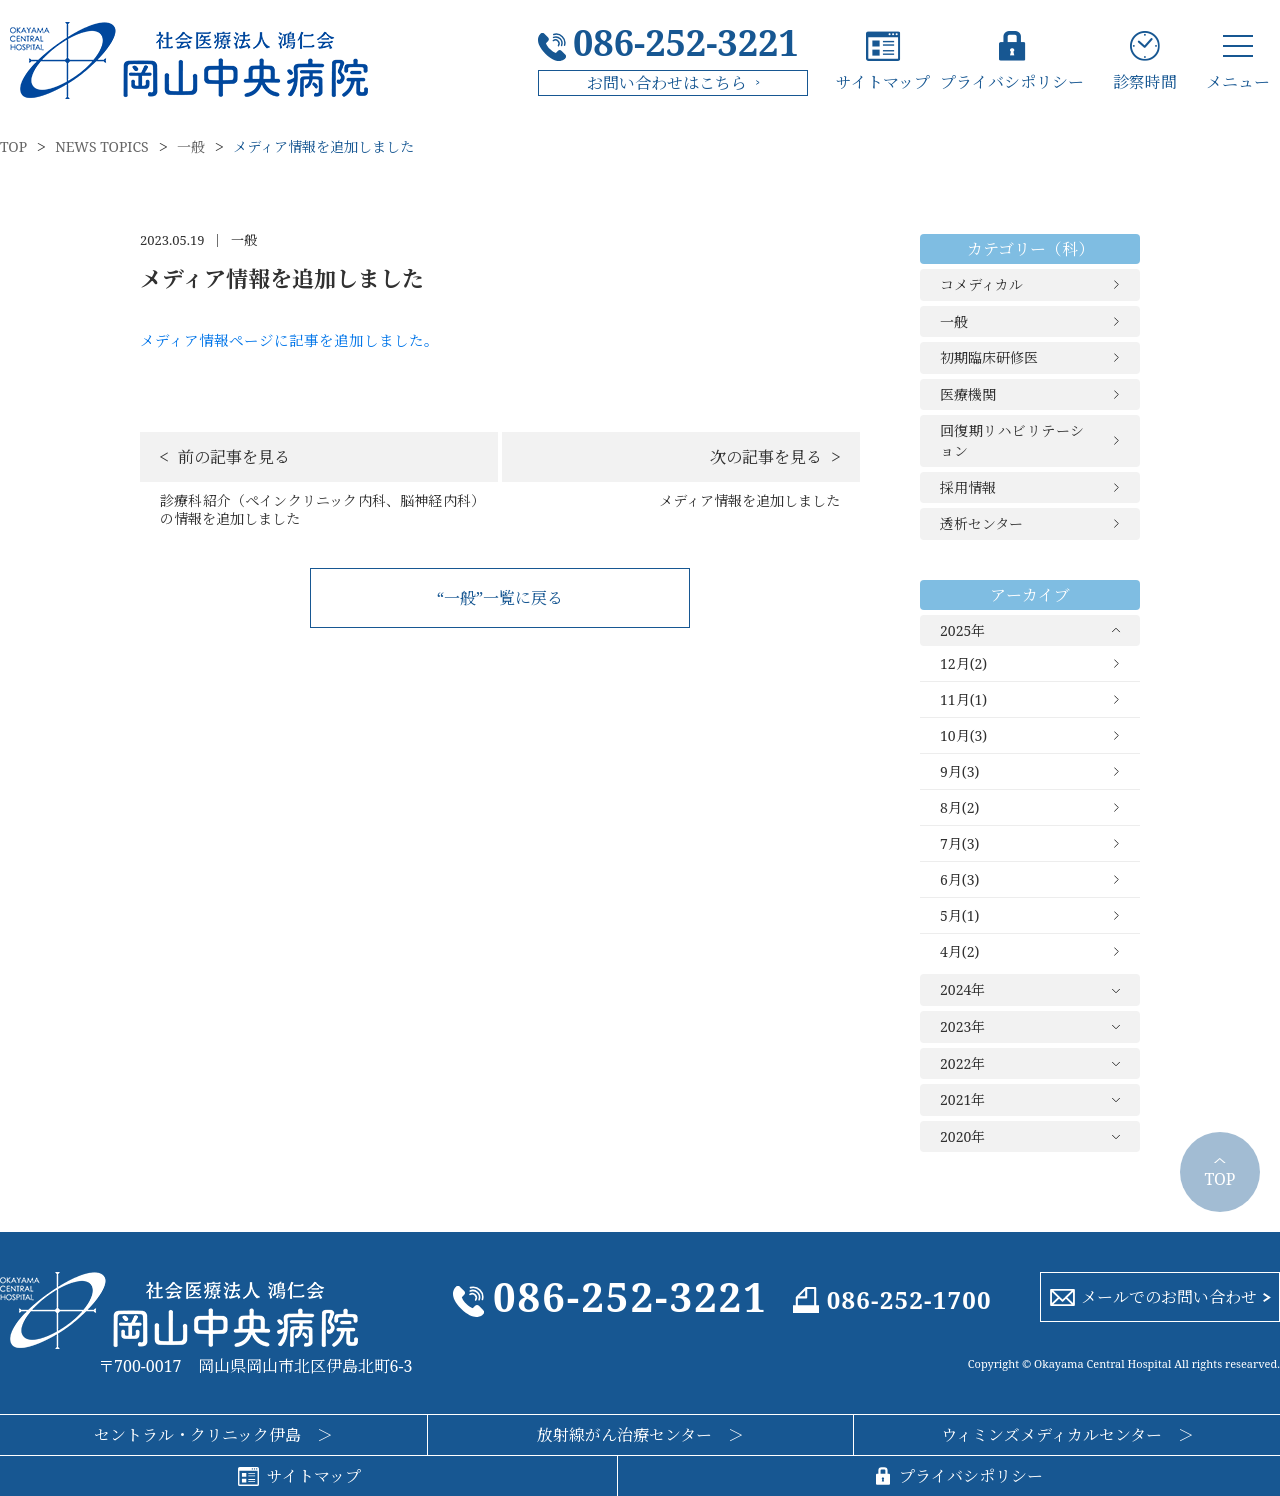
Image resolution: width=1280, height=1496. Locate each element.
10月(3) (963, 735)
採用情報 (968, 487)
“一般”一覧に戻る (500, 598)
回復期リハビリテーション (1012, 440)
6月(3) (959, 879)
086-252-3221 (686, 43)
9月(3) (959, 771)
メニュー (1238, 80)
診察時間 (1145, 80)
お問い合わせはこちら (667, 83)
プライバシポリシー (1012, 80)
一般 (191, 147)
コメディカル (981, 284)
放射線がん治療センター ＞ (640, 1435)
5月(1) (959, 915)
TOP (13, 147)
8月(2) (959, 807)
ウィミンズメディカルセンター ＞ (1067, 1435)
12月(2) (963, 663)
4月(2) (959, 951)
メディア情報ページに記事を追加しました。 (289, 340)
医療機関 (968, 394)
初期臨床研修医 (989, 357)
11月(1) (963, 699)
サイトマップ (883, 80)
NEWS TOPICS (102, 147)
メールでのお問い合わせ (1169, 1297)
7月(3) (959, 843)
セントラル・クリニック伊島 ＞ (213, 1435)
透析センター (981, 523)
